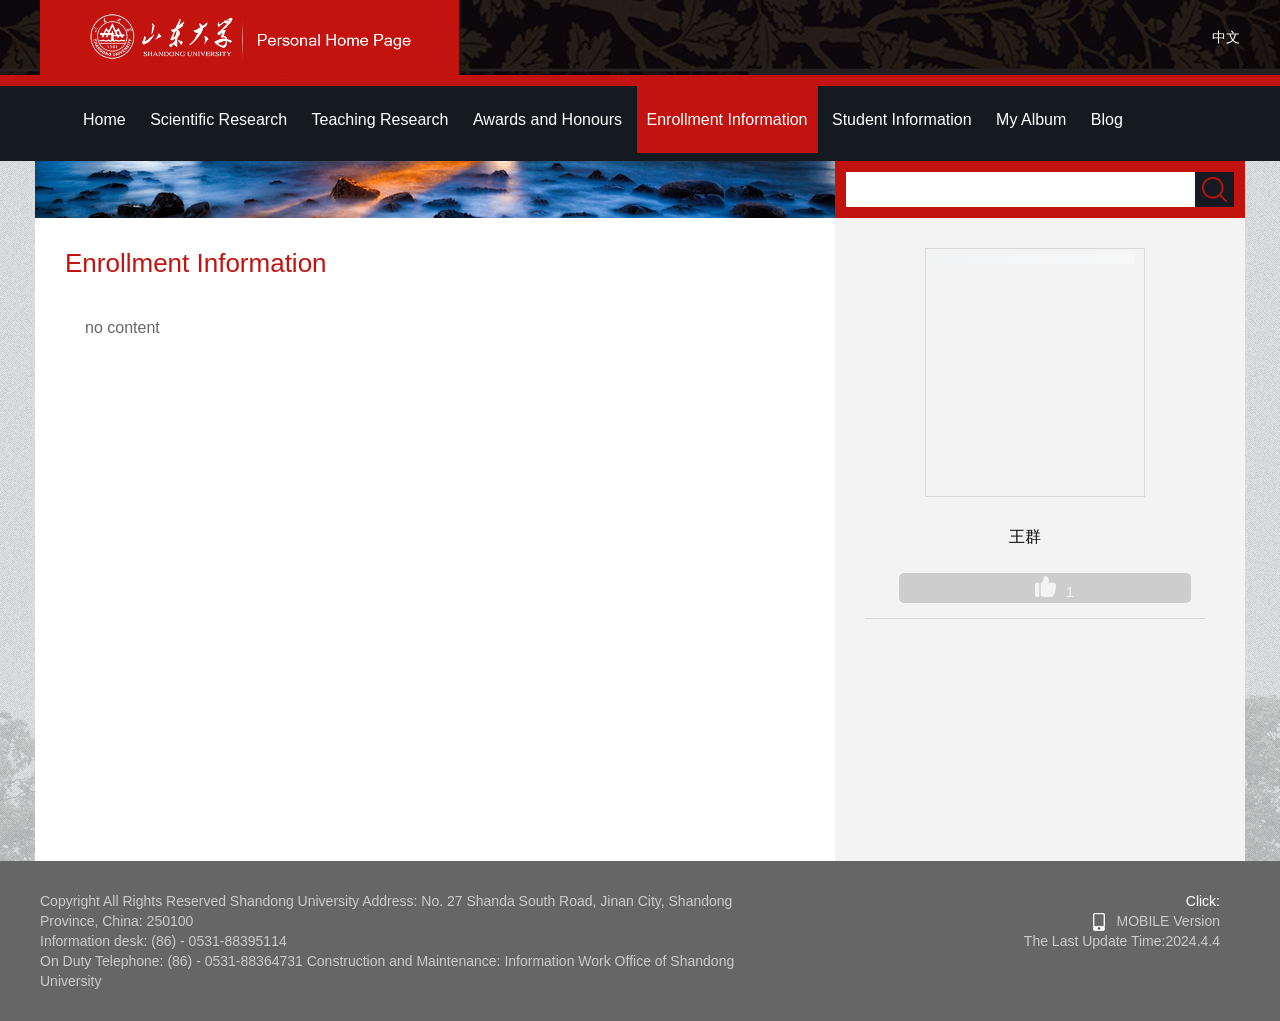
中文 (1226, 37)
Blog (1107, 119)
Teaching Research (380, 119)
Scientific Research (218, 119)
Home (104, 119)
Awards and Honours (547, 119)
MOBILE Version (1156, 921)
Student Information (902, 119)
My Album (1031, 119)
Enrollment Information (727, 119)
